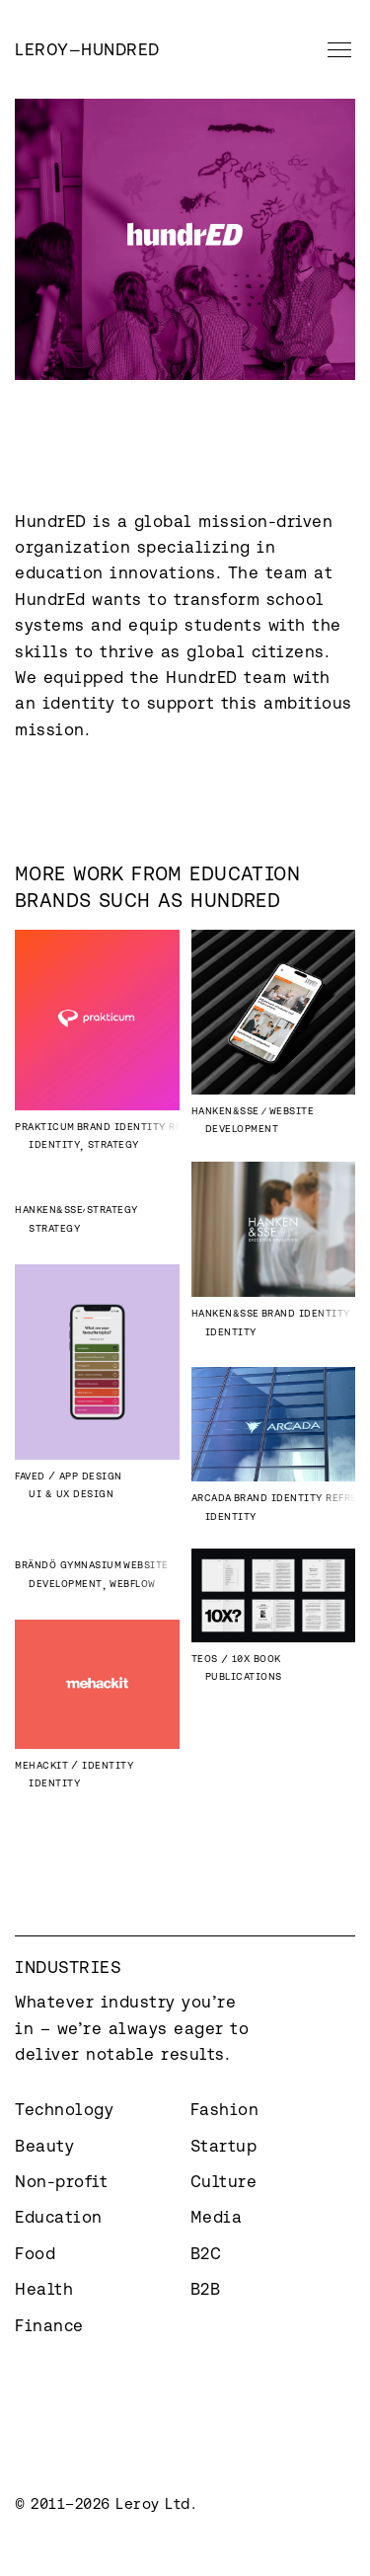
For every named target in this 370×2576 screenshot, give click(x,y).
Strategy (113, 1144)
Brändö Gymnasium (68, 1564)
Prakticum (45, 1126)
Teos (204, 1658)
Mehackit (41, 1765)
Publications (243, 1676)
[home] (87, 49)
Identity (54, 1144)
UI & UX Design (71, 1493)
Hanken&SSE (225, 1110)
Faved (30, 1476)
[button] (335, 49)
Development (242, 1128)
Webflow (133, 1583)
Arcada (211, 1497)
